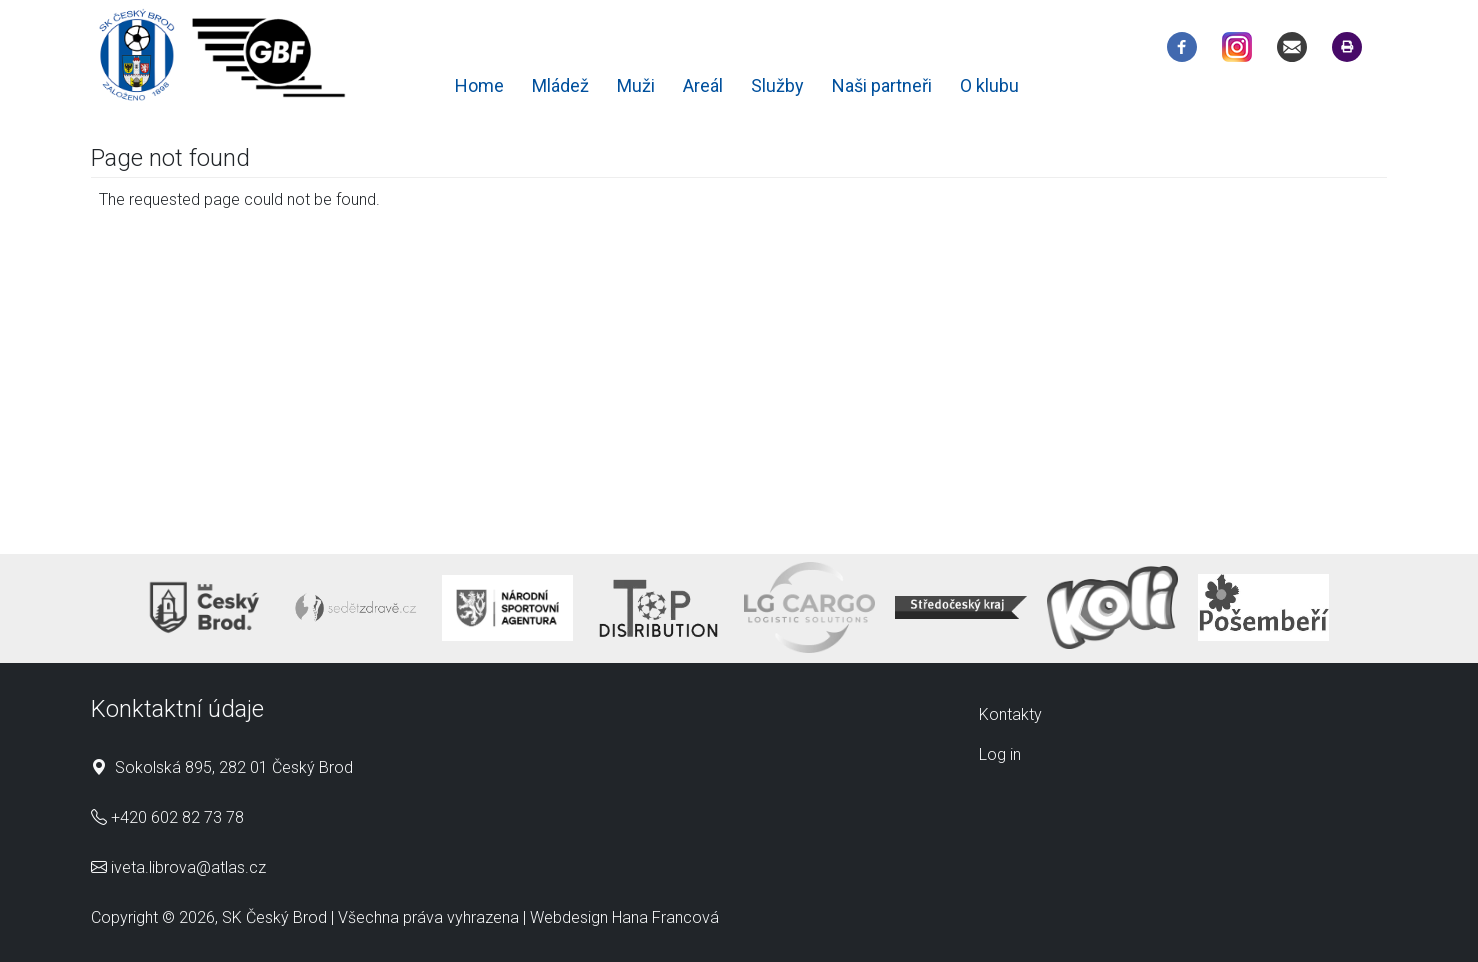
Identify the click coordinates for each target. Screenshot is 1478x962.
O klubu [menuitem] (989, 85)
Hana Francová (665, 917)
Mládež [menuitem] (560, 85)
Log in (1000, 754)
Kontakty (1010, 714)
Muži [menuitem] (636, 85)
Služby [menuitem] (777, 85)
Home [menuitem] (479, 85)
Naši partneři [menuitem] (882, 85)
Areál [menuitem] (703, 85)
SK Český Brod (274, 917)
